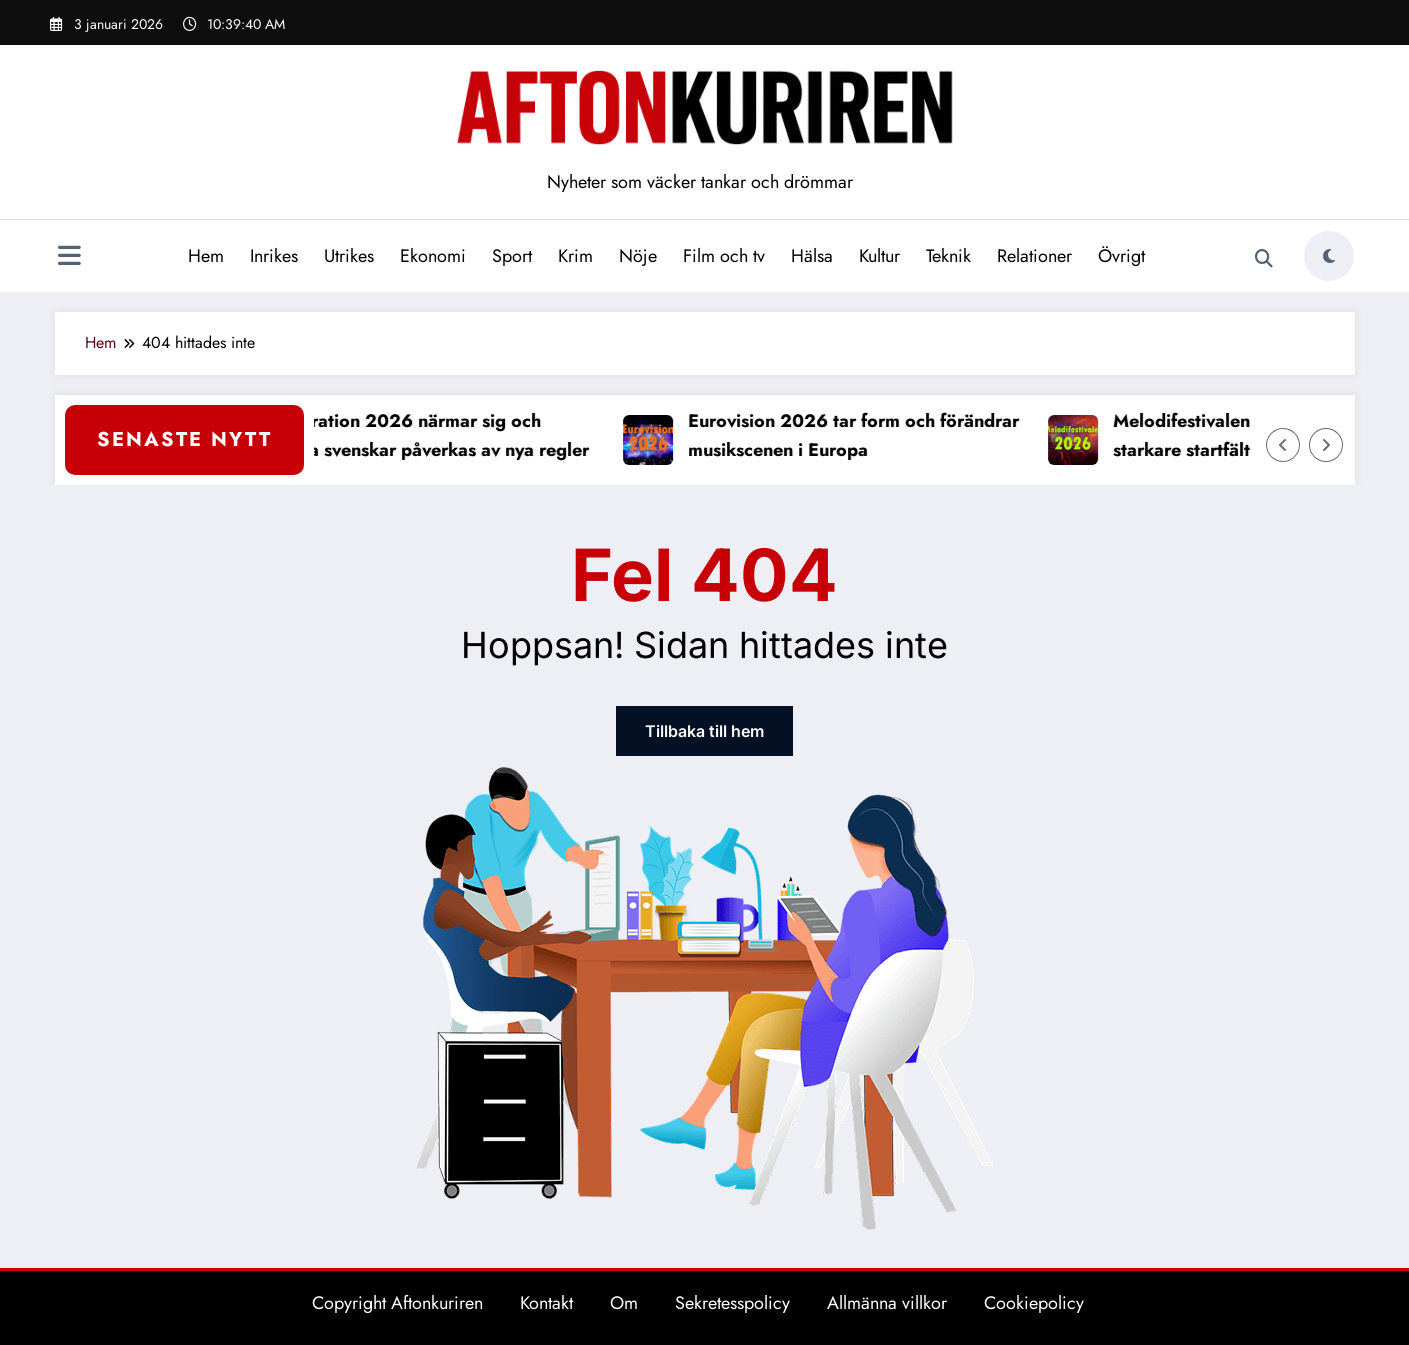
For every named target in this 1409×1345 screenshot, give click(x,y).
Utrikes (349, 256)
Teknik (948, 256)
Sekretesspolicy (732, 1303)
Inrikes (274, 256)
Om (624, 1303)
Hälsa (812, 256)
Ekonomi (433, 256)
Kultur (879, 256)
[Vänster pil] (1283, 445)
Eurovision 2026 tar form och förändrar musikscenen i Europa (862, 435)
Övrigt (1121, 256)
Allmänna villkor (887, 1303)
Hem (206, 256)
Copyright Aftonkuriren (397, 1303)
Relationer (1034, 256)
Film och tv (724, 256)
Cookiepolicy (1034, 1303)
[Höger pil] (1326, 445)
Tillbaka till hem (704, 731)
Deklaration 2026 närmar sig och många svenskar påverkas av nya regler (435, 435)
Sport (512, 256)
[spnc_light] (1329, 256)
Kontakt (546, 1303)
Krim (575, 256)
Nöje (638, 256)
